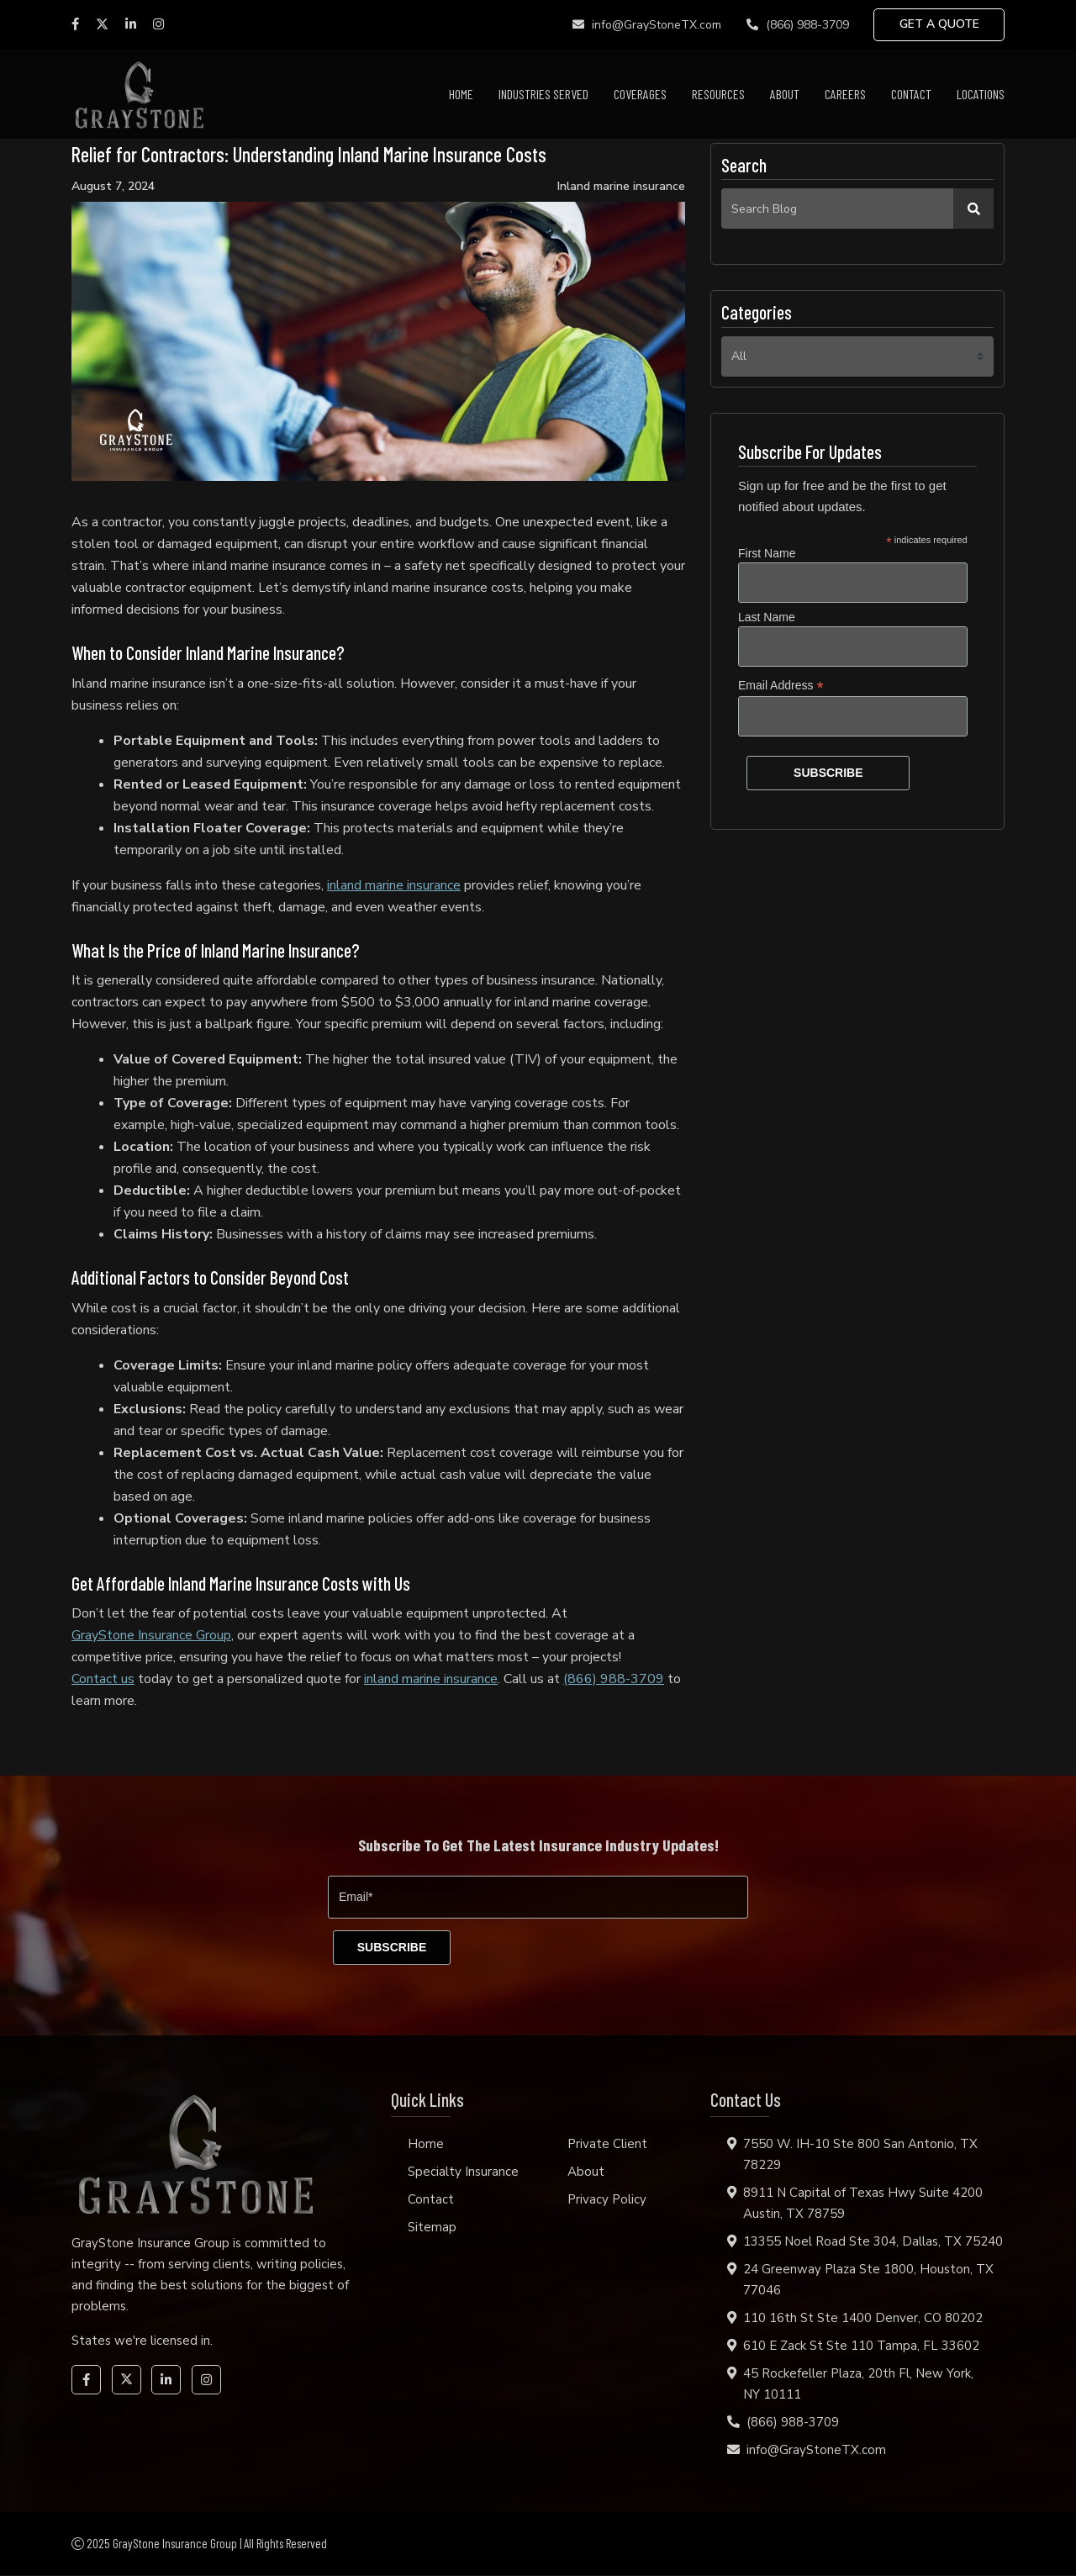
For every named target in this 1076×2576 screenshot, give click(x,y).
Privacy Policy (606, 2200)
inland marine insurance (394, 885)
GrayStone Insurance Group (151, 1635)
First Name (766, 553)
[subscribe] (393, 1948)
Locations (981, 94)
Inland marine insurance (621, 186)
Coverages (640, 94)
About (784, 94)
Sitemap (432, 2228)
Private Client (607, 2144)
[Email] (538, 1897)
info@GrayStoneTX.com (645, 25)
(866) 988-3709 (796, 25)
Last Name (766, 617)
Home (461, 94)
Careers (845, 94)
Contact (911, 94)
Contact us (102, 1679)
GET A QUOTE (938, 25)
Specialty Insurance (463, 2172)
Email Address (781, 686)
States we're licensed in (140, 2341)
